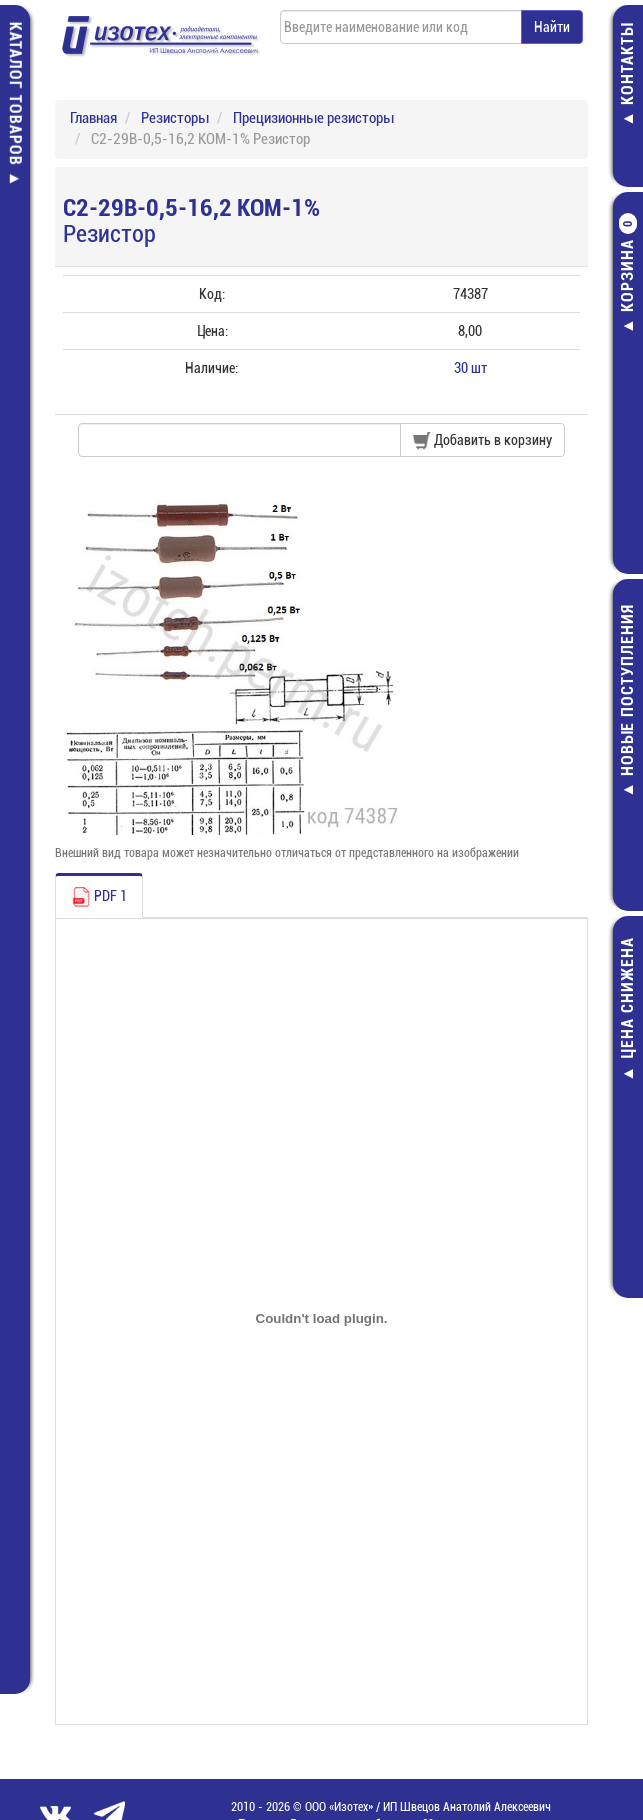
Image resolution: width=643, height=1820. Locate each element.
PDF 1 (99, 897)
